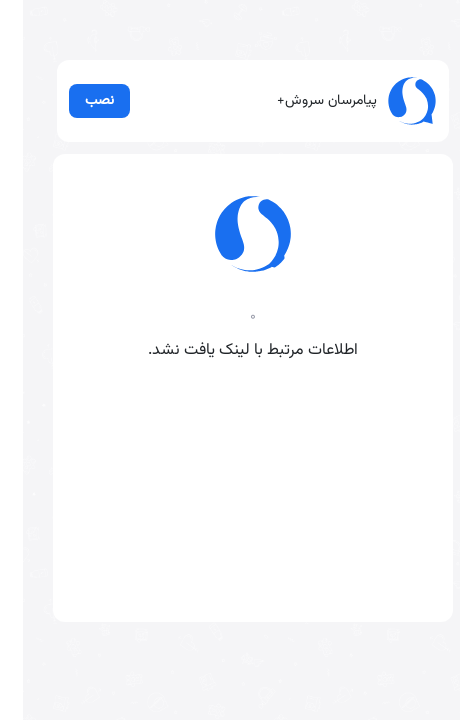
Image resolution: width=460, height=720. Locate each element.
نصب (73, 106)
